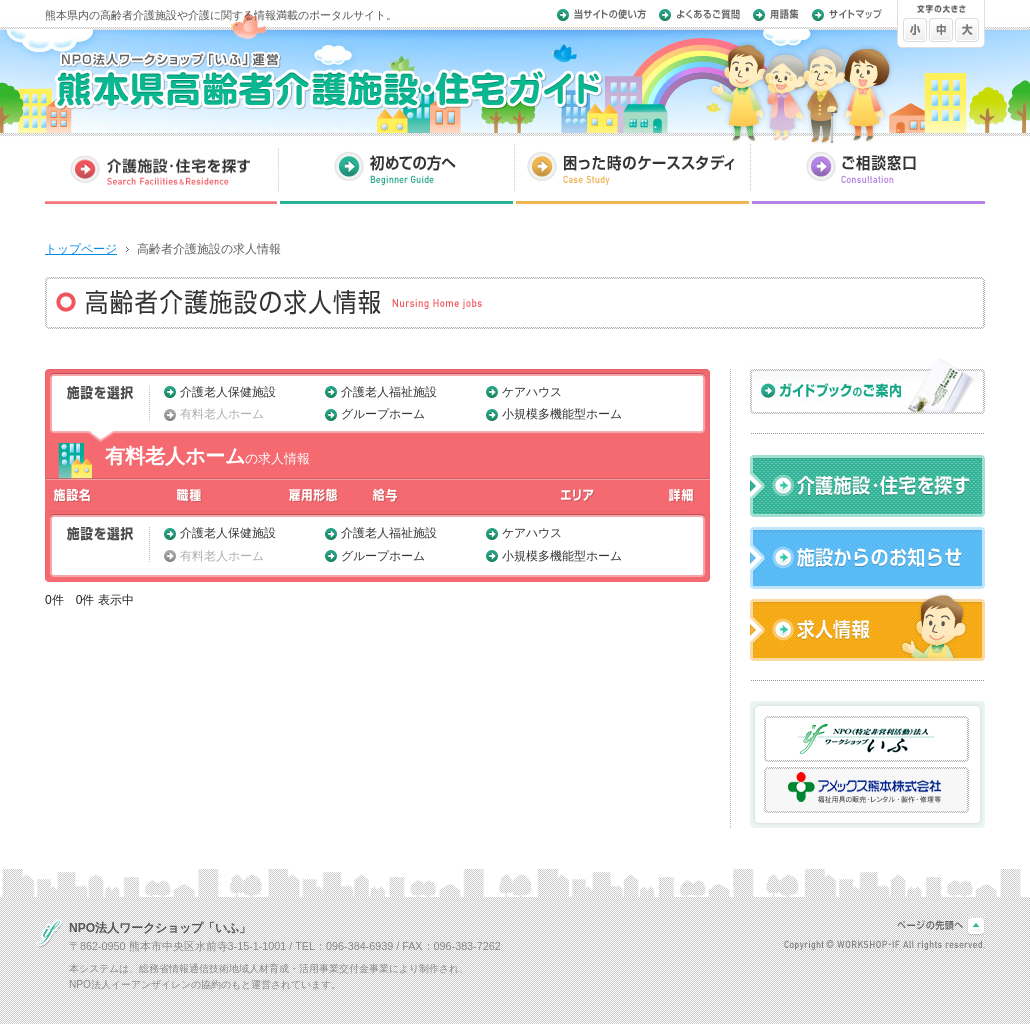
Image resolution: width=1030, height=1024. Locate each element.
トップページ (81, 249)
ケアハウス (532, 392)
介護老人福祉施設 (389, 392)
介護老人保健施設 (228, 392)
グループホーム (383, 414)
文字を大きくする (967, 33)
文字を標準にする (941, 33)
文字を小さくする (915, 33)
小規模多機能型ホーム (562, 414)
